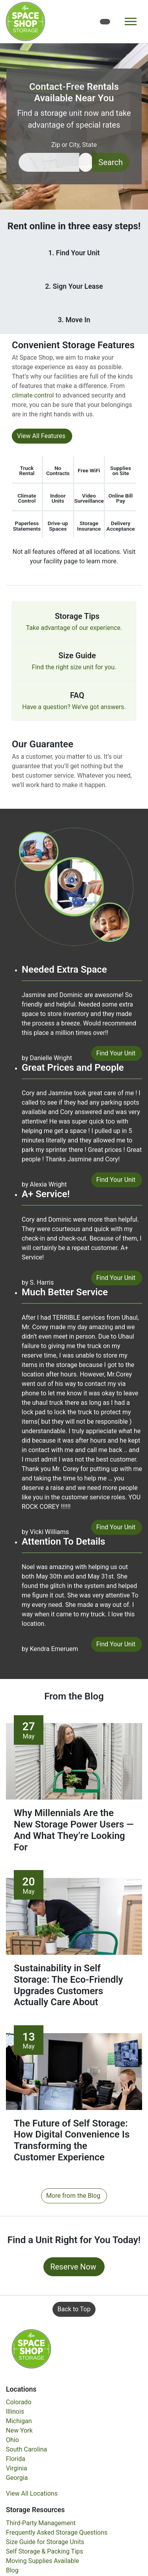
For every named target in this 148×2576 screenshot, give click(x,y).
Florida (15, 2459)
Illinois (15, 2411)
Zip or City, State (74, 145)
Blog (12, 2570)
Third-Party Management (41, 2523)
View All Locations (32, 2493)
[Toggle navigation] (131, 21)
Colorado (19, 2402)
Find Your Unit (115, 1053)
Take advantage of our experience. (74, 627)
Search (111, 162)
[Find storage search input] (49, 162)
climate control (33, 395)
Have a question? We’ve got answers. (74, 707)
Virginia (16, 2468)
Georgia (17, 2477)
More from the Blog (73, 2195)
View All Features (41, 436)
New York (19, 2430)
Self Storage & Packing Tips (44, 2551)
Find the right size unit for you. (74, 667)
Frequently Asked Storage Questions (56, 2532)
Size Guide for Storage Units (45, 2542)
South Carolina (26, 2449)
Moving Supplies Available (42, 2561)
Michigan (19, 2421)
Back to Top (74, 2309)
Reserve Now (73, 2266)
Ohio (12, 2440)
